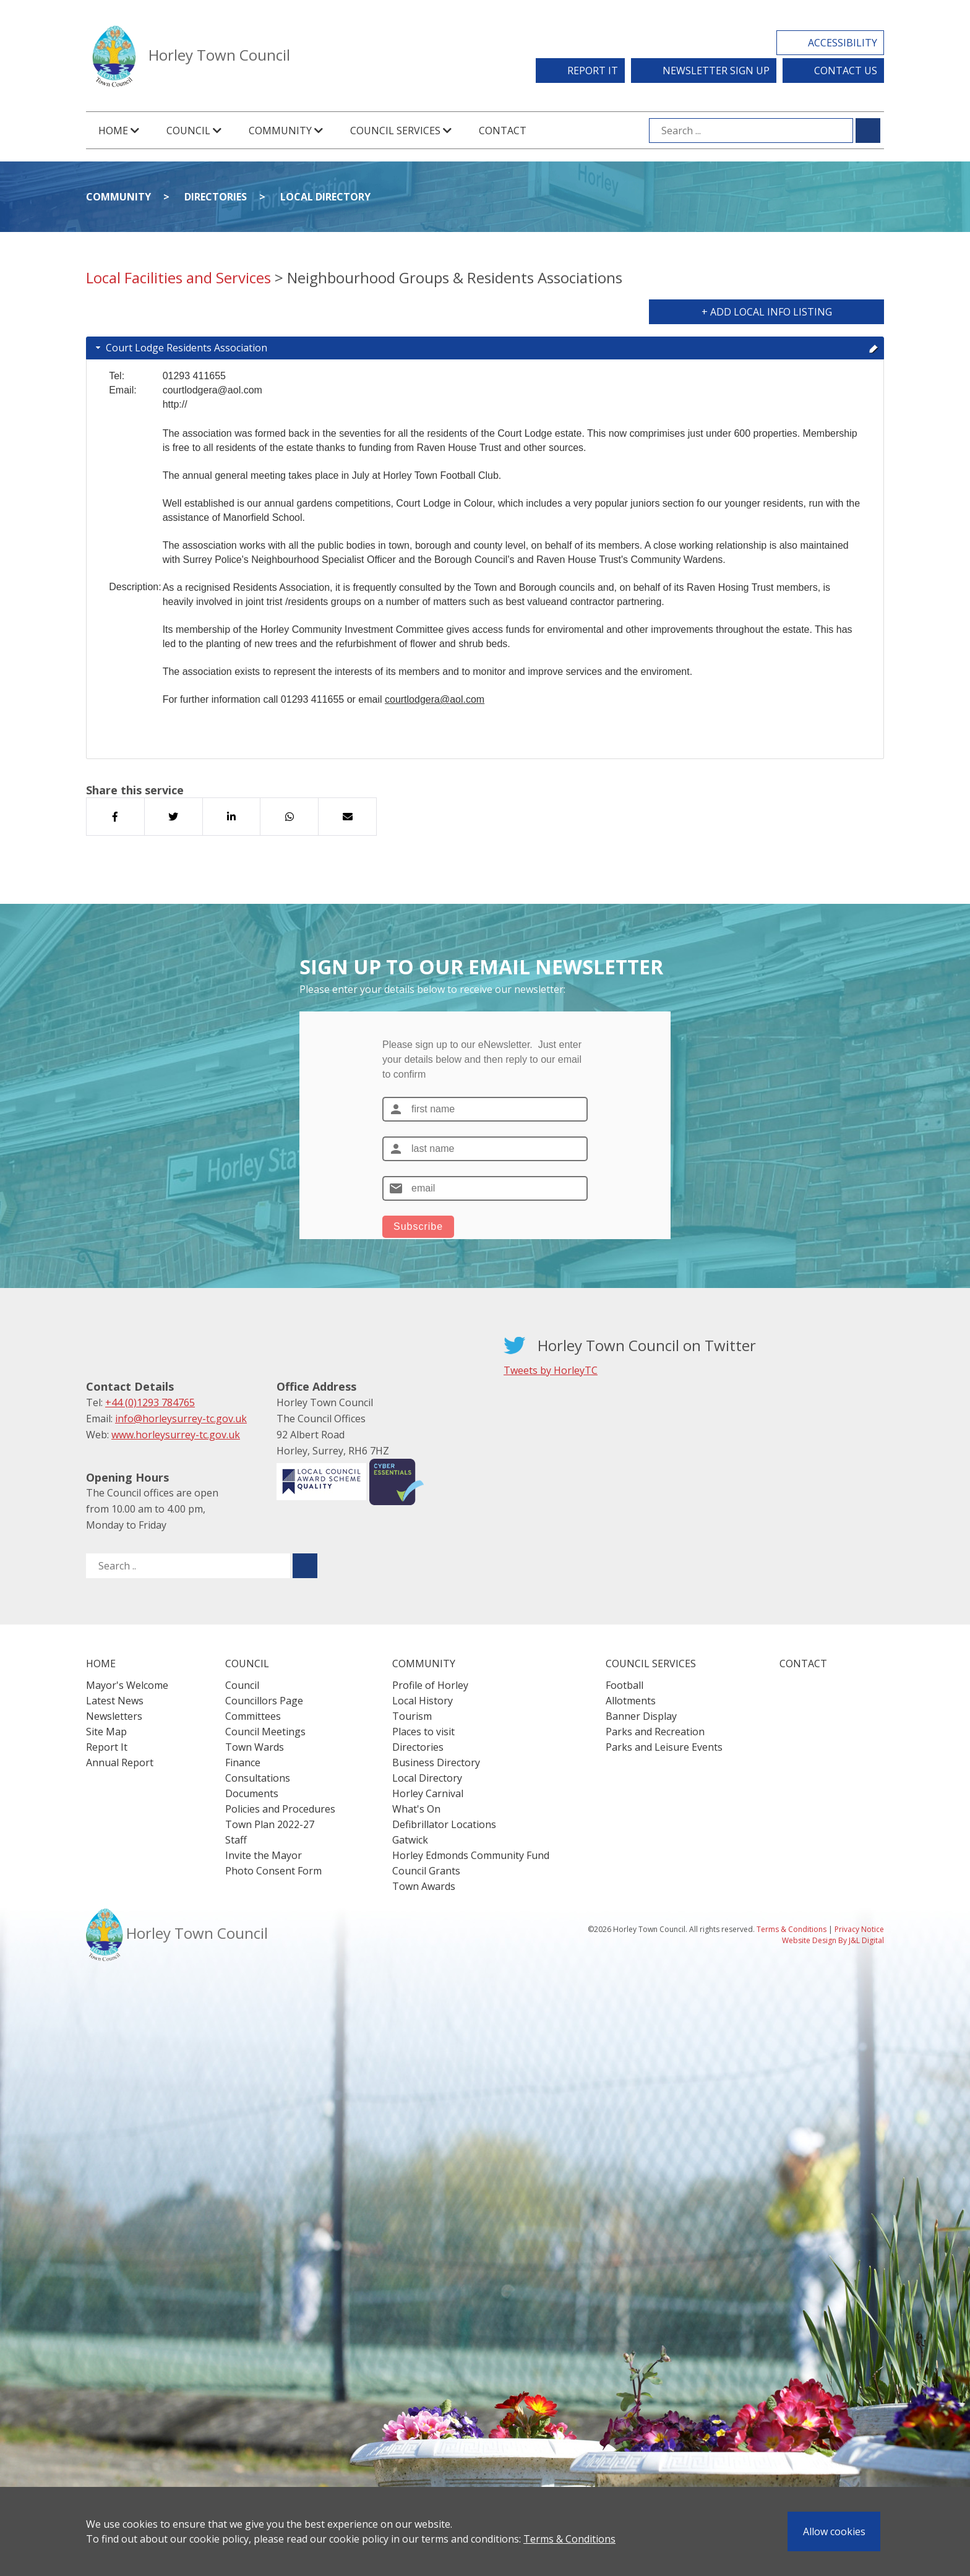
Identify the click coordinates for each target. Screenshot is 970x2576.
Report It (592, 70)
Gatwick (410, 1840)
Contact (502, 130)
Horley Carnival (427, 1793)
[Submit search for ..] (305, 1565)
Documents (251, 1793)
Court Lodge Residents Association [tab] (485, 347)
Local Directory (325, 197)
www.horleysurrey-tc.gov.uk (175, 1434)
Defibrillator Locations (444, 1824)
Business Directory (436, 1762)
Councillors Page (264, 1700)
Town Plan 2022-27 (269, 1824)
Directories (215, 197)
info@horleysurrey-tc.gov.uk (181, 1418)
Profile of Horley (430, 1685)
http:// (175, 404)
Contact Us (845, 70)
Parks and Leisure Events (664, 1747)
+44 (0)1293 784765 (150, 1402)
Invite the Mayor (263, 1855)
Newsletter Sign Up (716, 70)
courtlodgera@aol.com (434, 699)
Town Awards (423, 1886)
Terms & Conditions (569, 2539)
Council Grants (426, 1871)
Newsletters (114, 1716)
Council (242, 1685)
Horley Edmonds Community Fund (470, 1855)
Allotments (631, 1700)
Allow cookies (834, 2531)
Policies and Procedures (280, 1809)
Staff (236, 1840)
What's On (416, 1809)
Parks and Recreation (655, 1731)
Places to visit (423, 1731)
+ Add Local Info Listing (767, 312)
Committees (253, 1716)
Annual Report (119, 1762)
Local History (422, 1700)
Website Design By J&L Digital (833, 1940)
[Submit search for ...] (868, 130)
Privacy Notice (859, 1929)
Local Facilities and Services (178, 277)
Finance (242, 1762)
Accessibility (842, 42)
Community (118, 197)
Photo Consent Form (273, 1871)
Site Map (106, 1731)
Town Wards (254, 1747)
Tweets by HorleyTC (551, 1370)
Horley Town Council (219, 55)
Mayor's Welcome (127, 1685)
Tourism (412, 1716)
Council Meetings (265, 1731)
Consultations (257, 1778)
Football (624, 1685)
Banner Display (641, 1716)
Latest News (115, 1700)
